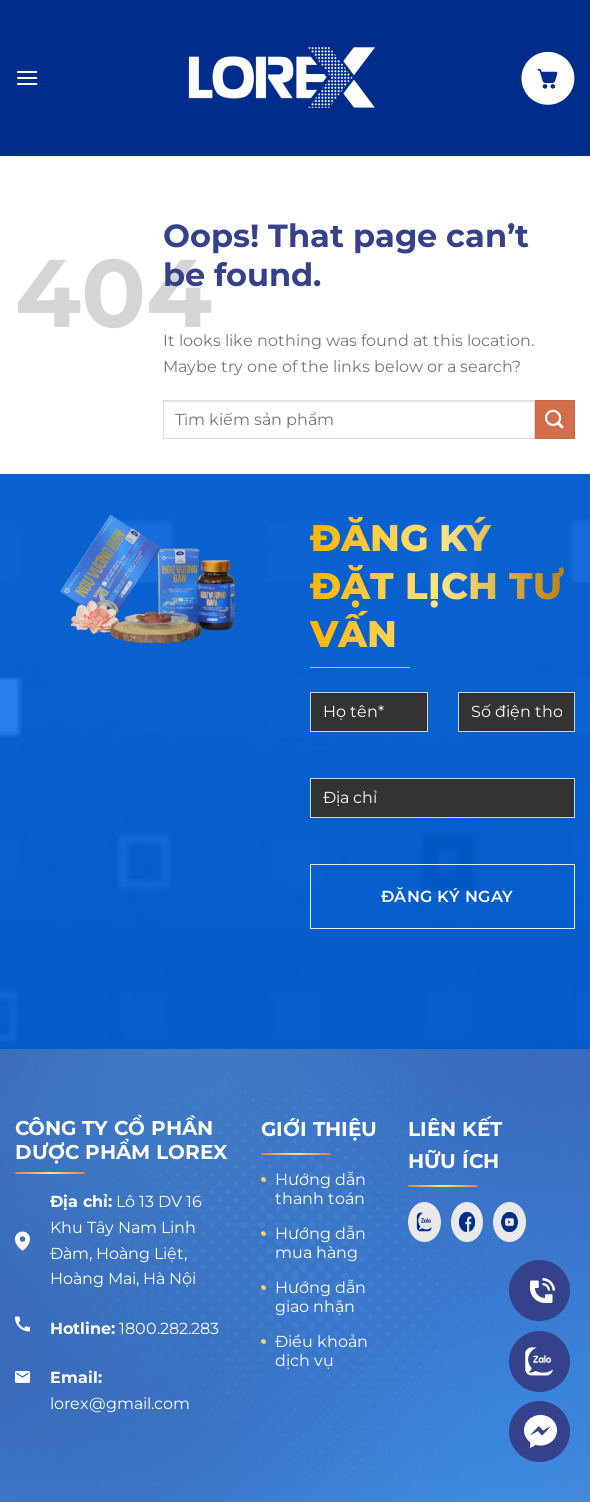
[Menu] (27, 77)
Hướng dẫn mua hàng (320, 1243)
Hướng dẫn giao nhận (320, 1297)
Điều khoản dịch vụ (321, 1351)
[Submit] (555, 419)
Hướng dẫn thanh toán (320, 1189)
